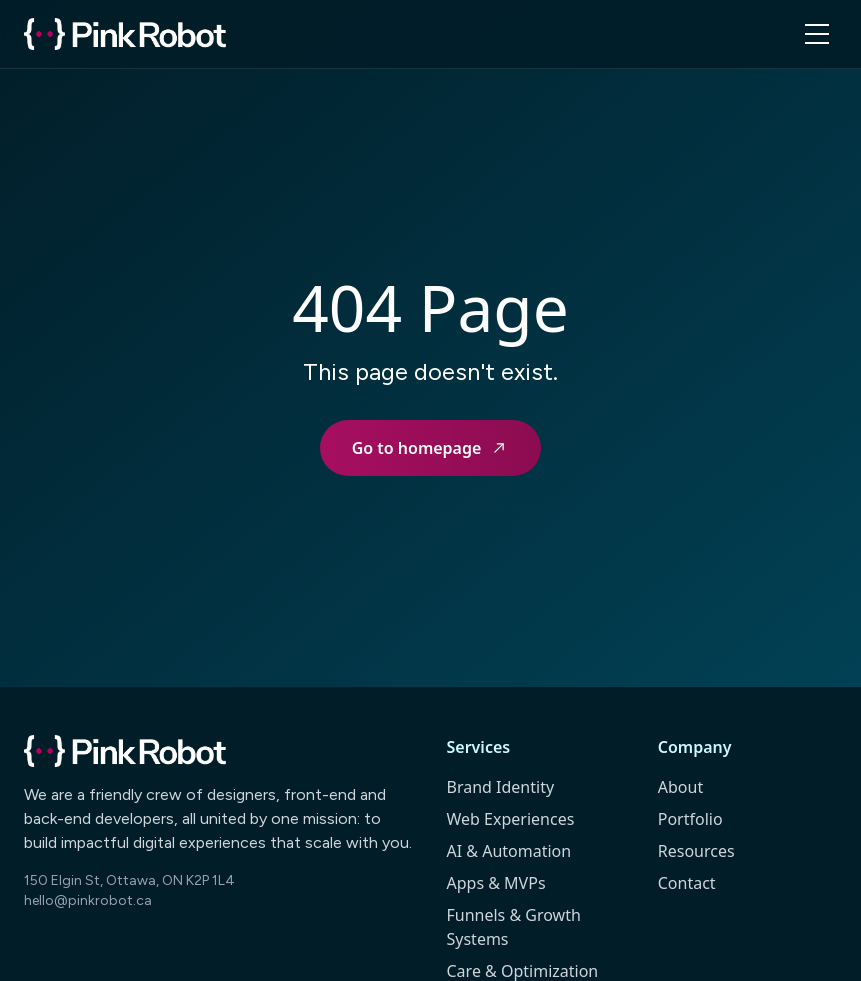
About (680, 787)
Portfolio (690, 819)
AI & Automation (509, 851)
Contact (687, 883)
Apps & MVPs (496, 883)
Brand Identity (501, 787)
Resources (696, 851)
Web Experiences (511, 819)
